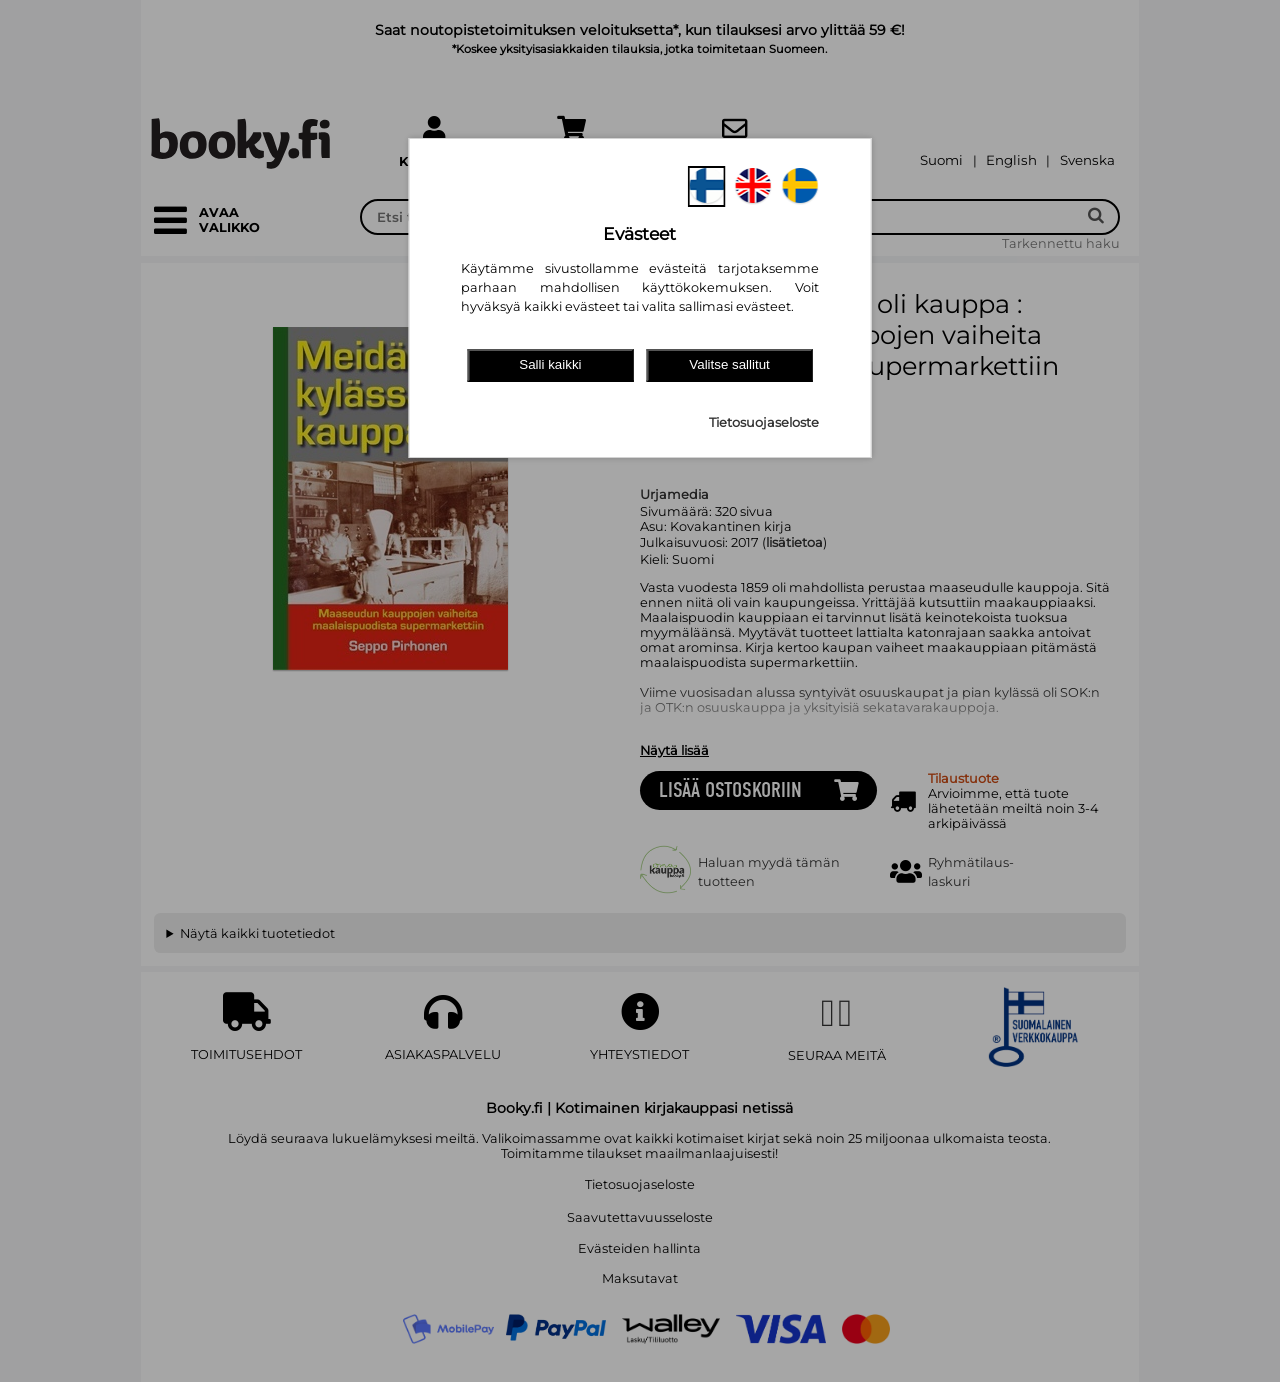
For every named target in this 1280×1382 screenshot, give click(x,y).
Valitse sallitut (729, 364)
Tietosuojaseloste (764, 422)
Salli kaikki (550, 364)
